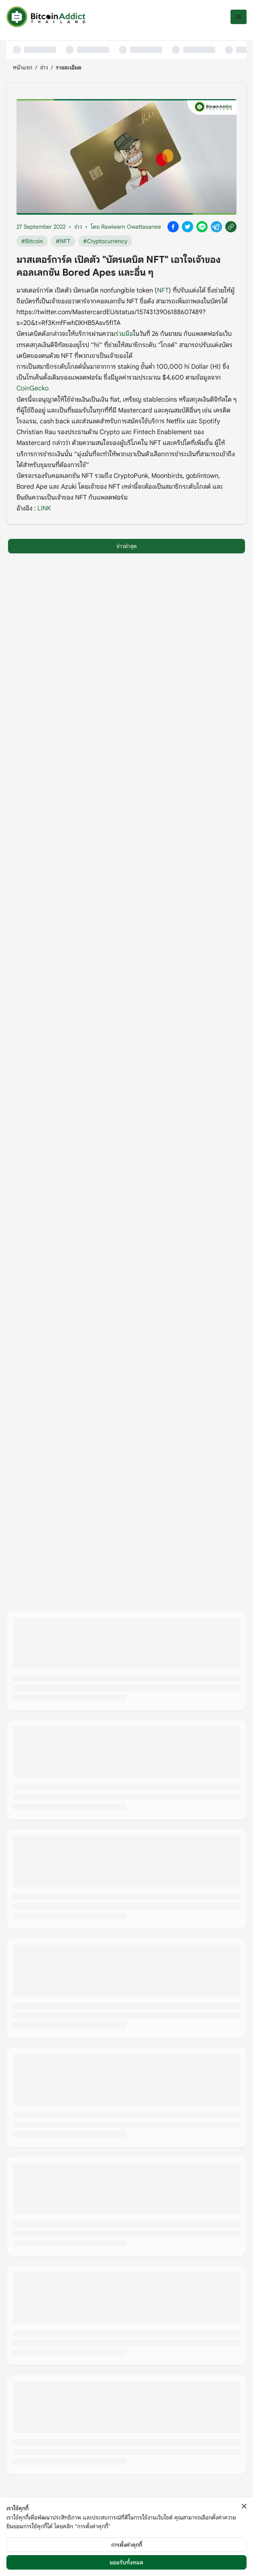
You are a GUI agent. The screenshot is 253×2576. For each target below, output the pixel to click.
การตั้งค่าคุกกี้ (126, 2544)
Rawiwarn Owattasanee (131, 226)
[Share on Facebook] (173, 226)
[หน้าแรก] (45, 16)
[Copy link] (231, 226)
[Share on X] (187, 226)
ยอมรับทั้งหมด (126, 2562)
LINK (44, 508)
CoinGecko (32, 388)
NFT (163, 290)
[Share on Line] (202, 226)
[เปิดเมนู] (239, 17)
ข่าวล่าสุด (126, 546)
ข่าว (44, 67)
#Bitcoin (32, 241)
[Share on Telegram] (216, 226)
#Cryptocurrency (105, 241)
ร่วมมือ (124, 334)
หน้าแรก (22, 67)
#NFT (63, 241)
